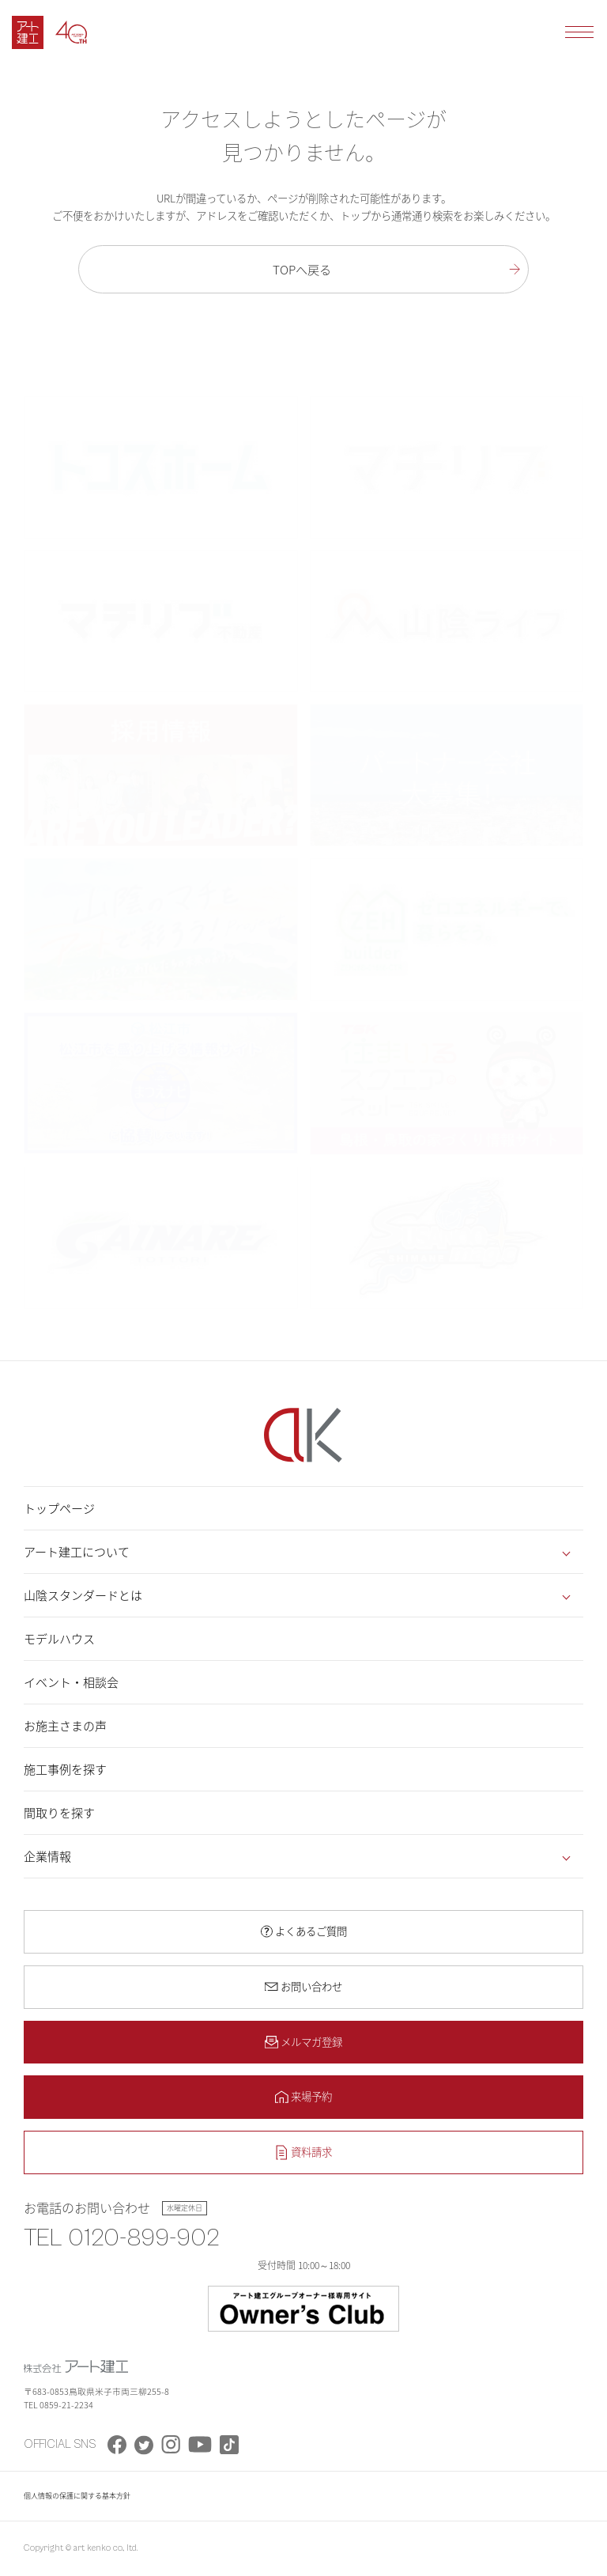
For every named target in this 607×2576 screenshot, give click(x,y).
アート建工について (77, 1551)
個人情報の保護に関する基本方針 (77, 2496)
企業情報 (47, 1856)
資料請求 (311, 2151)
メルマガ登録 (311, 2041)
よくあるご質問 (311, 1931)
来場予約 (311, 2096)
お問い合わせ (311, 1986)
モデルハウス (59, 1638)
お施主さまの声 (65, 1725)
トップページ (59, 1508)
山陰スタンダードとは (83, 1595)
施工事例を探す (65, 1769)
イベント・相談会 (71, 1682)
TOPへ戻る (302, 269)
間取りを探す (59, 1812)
